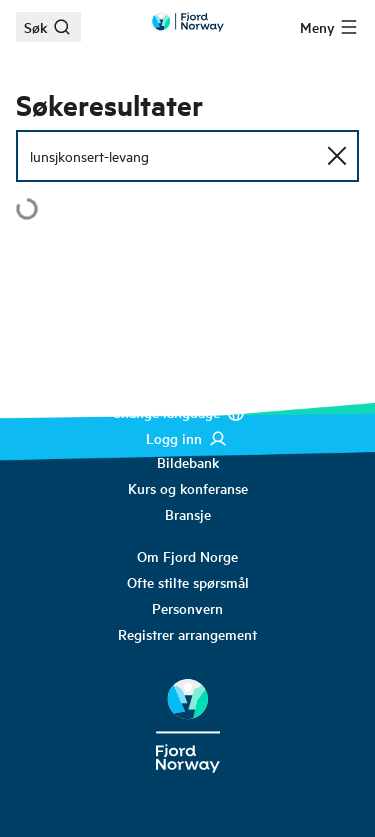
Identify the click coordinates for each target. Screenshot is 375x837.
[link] (188, 462)
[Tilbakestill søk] (337, 156)
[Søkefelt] (187, 156)
